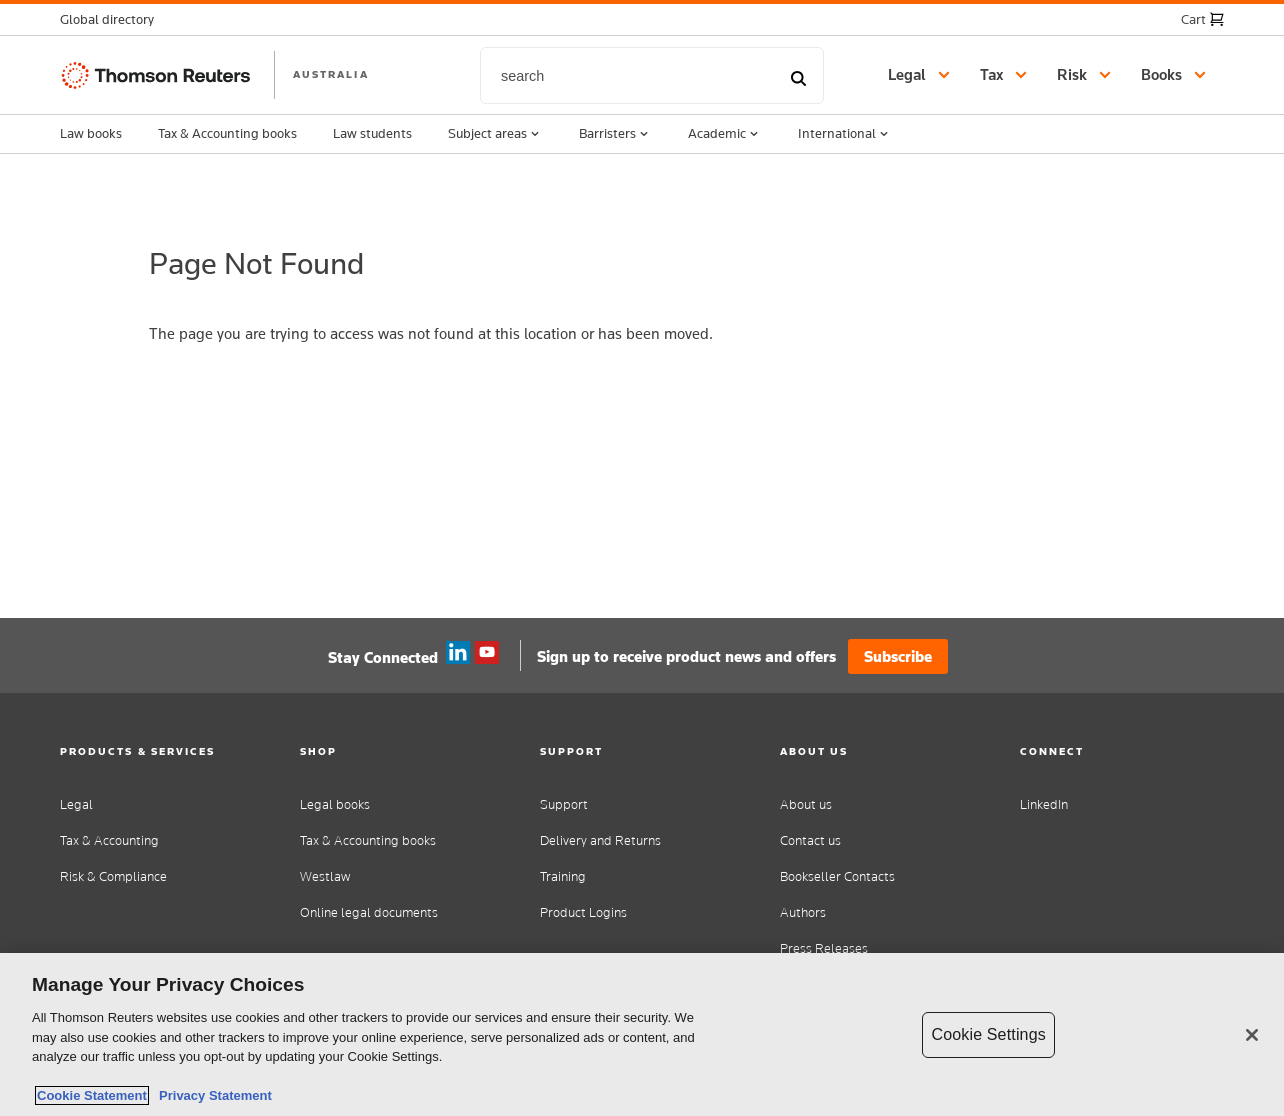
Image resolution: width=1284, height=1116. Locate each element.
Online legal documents (369, 912)
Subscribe (898, 656)
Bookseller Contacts (837, 876)
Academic (725, 134)
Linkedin (458, 653)
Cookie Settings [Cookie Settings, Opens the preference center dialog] (988, 1034)
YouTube (487, 653)
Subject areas (495, 134)
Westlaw (325, 876)
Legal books (335, 804)
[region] (642, 1034)
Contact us (810, 840)
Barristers (615, 134)
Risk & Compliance (113, 876)
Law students (372, 133)
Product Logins (583, 912)
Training (563, 876)
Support (564, 804)
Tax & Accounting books (227, 133)
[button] (113, 19)
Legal (76, 804)
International (845, 134)
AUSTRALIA (331, 74)
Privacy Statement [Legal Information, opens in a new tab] (212, 1095)
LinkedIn (1044, 804)
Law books (91, 133)
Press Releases (824, 948)
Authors (803, 912)
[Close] (1252, 1035)
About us (806, 804)
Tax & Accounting (109, 840)
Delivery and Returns (600, 840)
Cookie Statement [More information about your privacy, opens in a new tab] (92, 1095)
